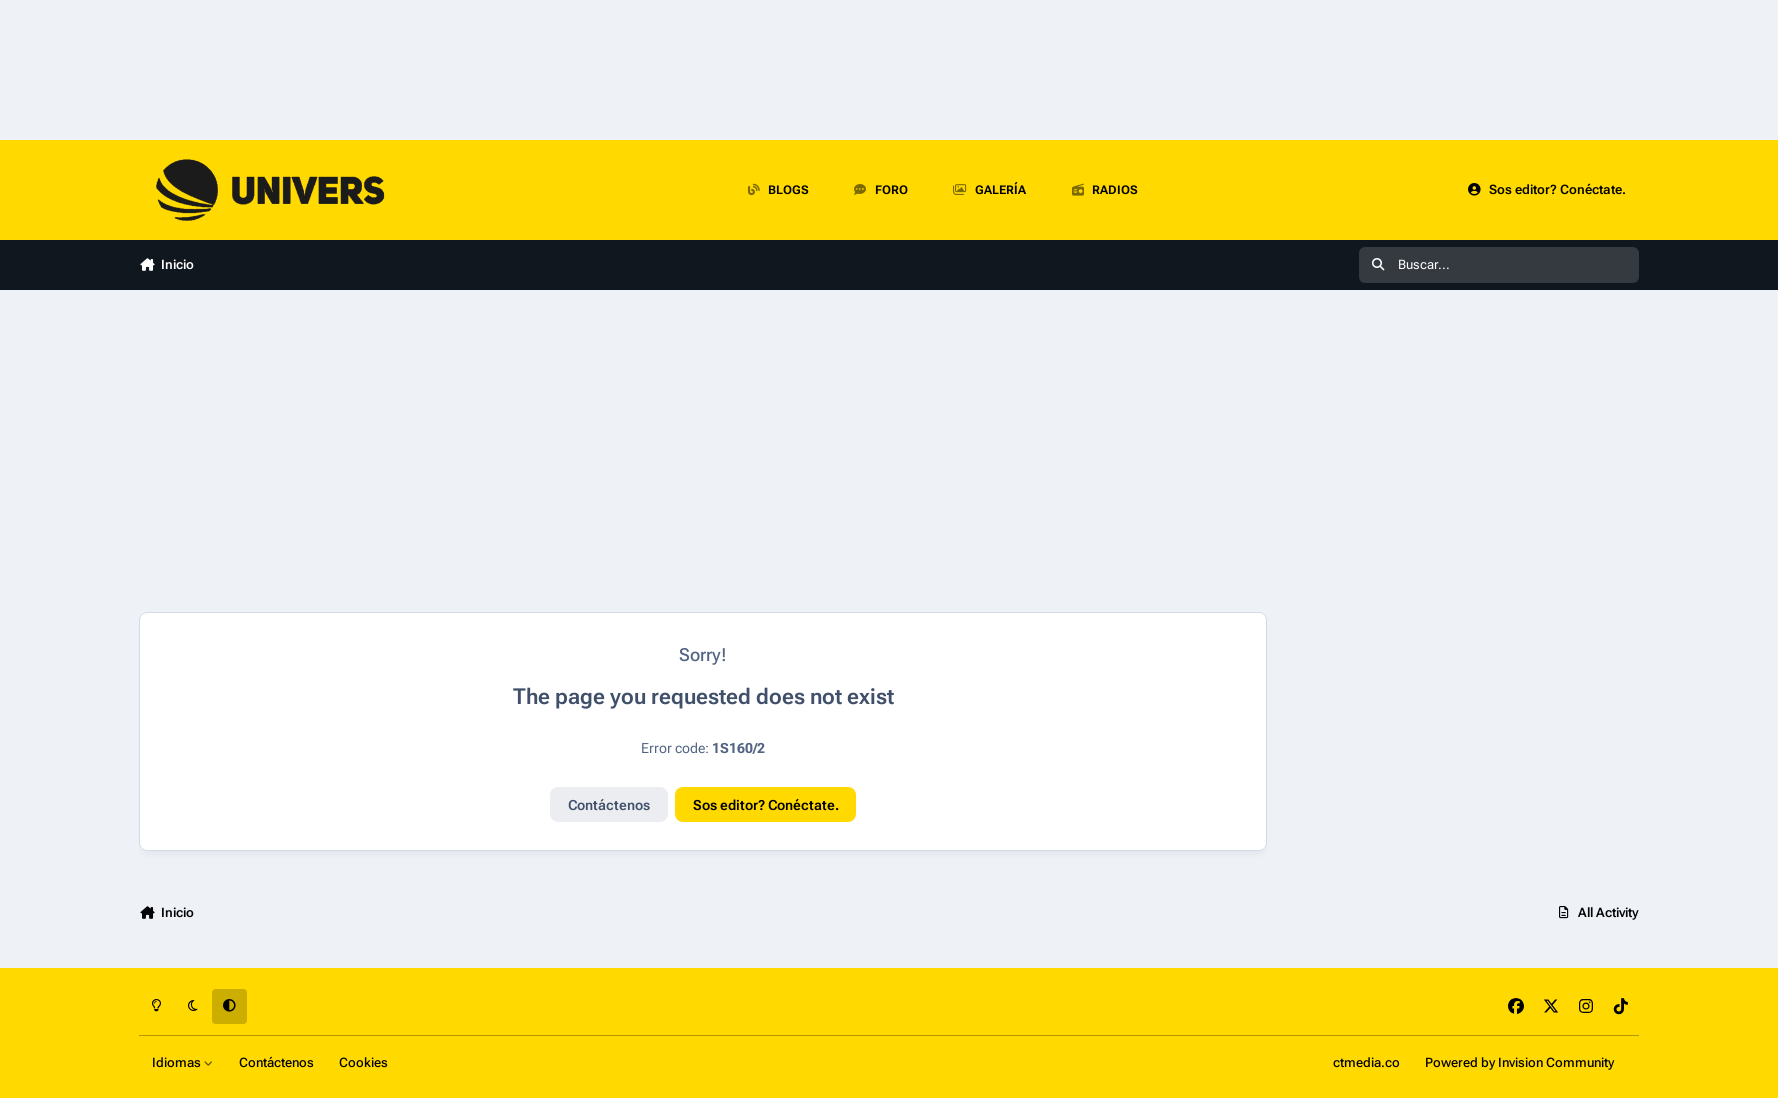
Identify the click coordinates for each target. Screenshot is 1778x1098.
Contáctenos (609, 805)
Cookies (363, 1062)
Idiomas (183, 1062)
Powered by (1519, 1062)
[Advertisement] (633, 451)
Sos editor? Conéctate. (766, 805)
